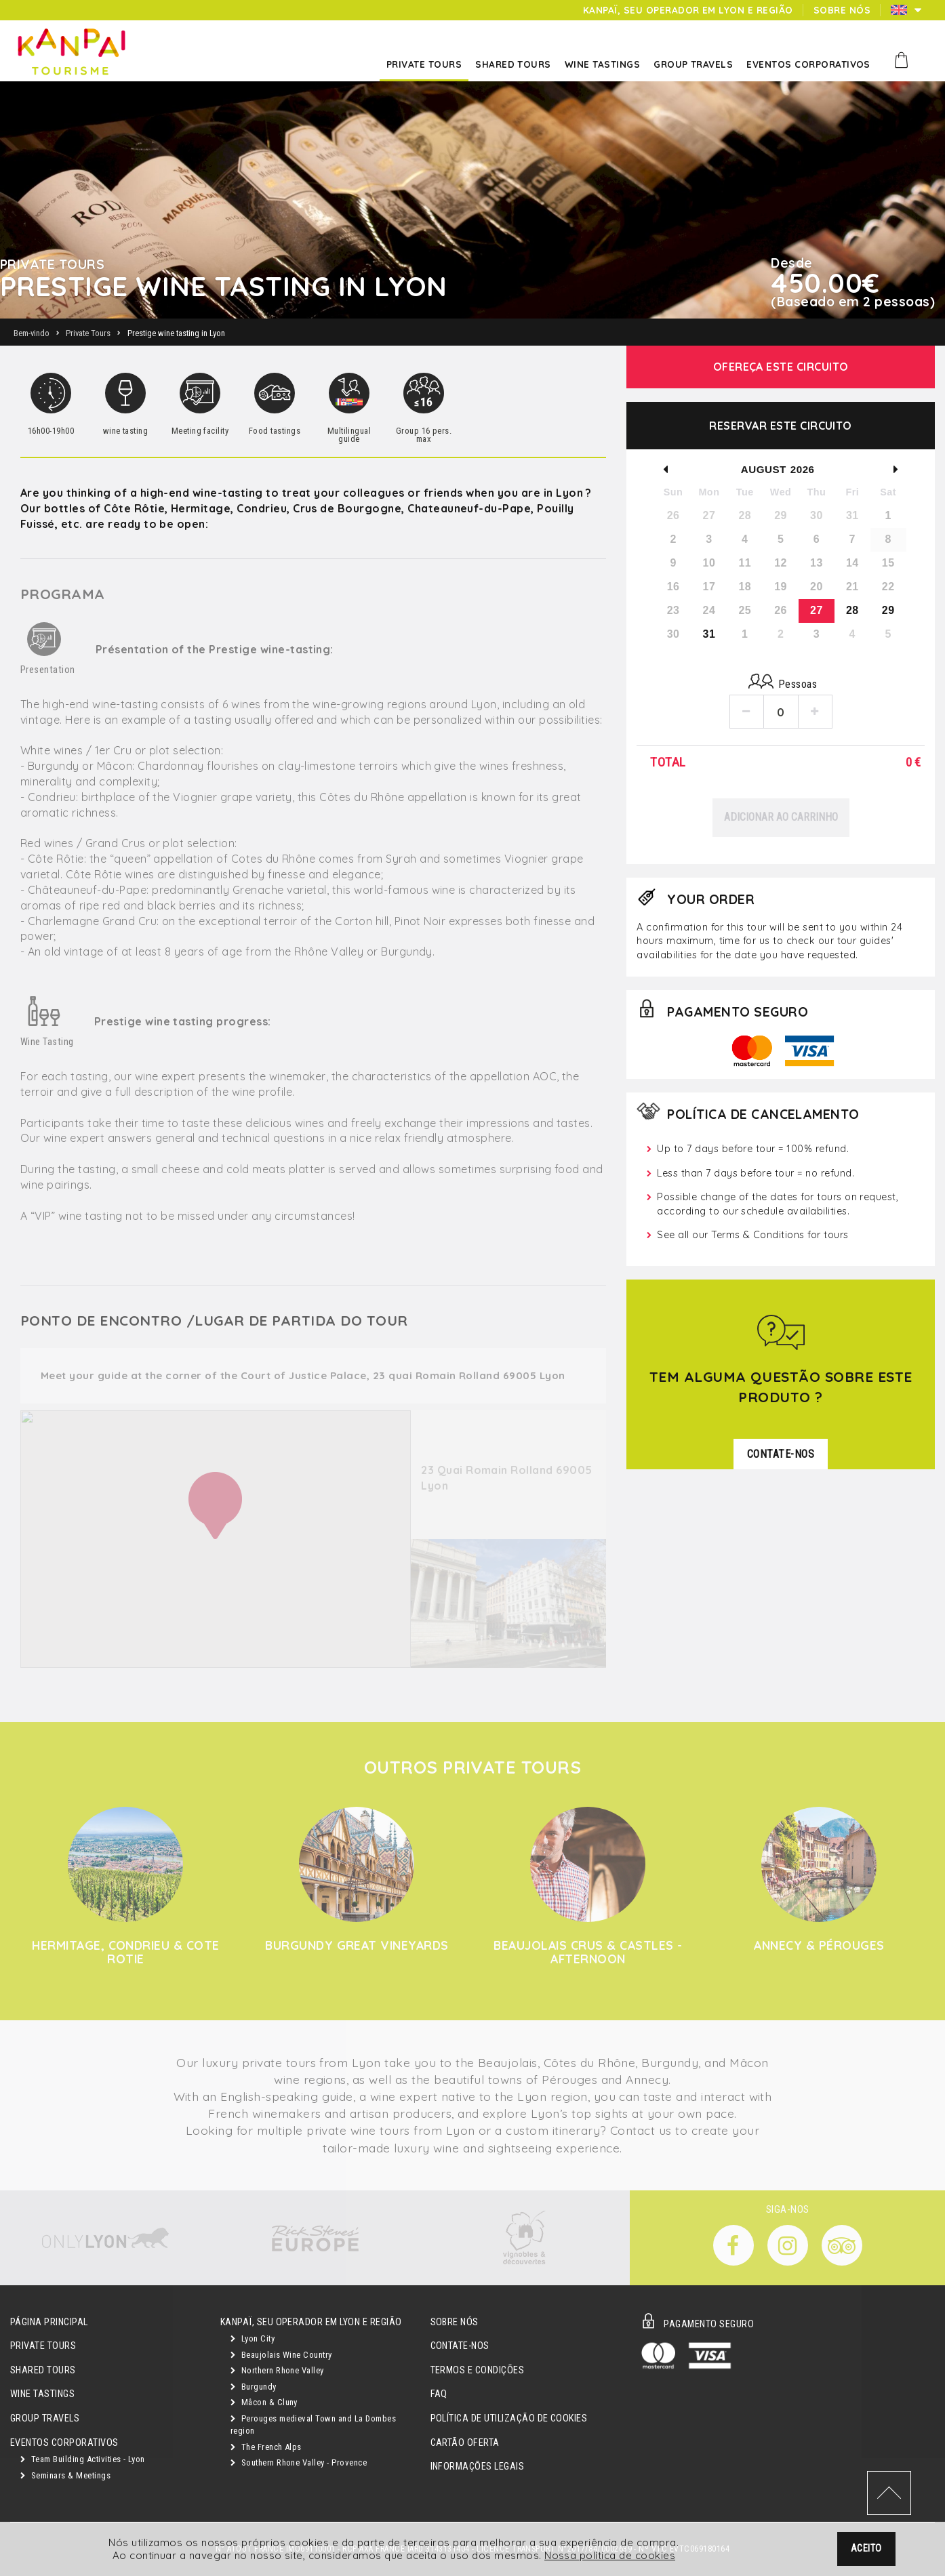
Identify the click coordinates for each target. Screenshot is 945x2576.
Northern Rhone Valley (277, 2370)
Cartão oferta (465, 2443)
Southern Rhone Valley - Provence (298, 2462)
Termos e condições (477, 2370)
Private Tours (43, 2346)
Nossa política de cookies (609, 2556)
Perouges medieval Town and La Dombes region (313, 2424)
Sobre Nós (454, 2322)
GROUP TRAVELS (44, 2418)
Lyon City (252, 2338)
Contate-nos (459, 2346)
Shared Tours (43, 2370)
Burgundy (253, 2386)
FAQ (438, 2394)
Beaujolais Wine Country (281, 2355)
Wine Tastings (42, 2394)
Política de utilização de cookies (509, 2418)
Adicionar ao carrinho (781, 817)
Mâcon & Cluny (264, 2402)
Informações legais (477, 2466)
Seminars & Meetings (65, 2475)
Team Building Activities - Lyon (82, 2459)
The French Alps (266, 2447)
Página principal (49, 2322)
